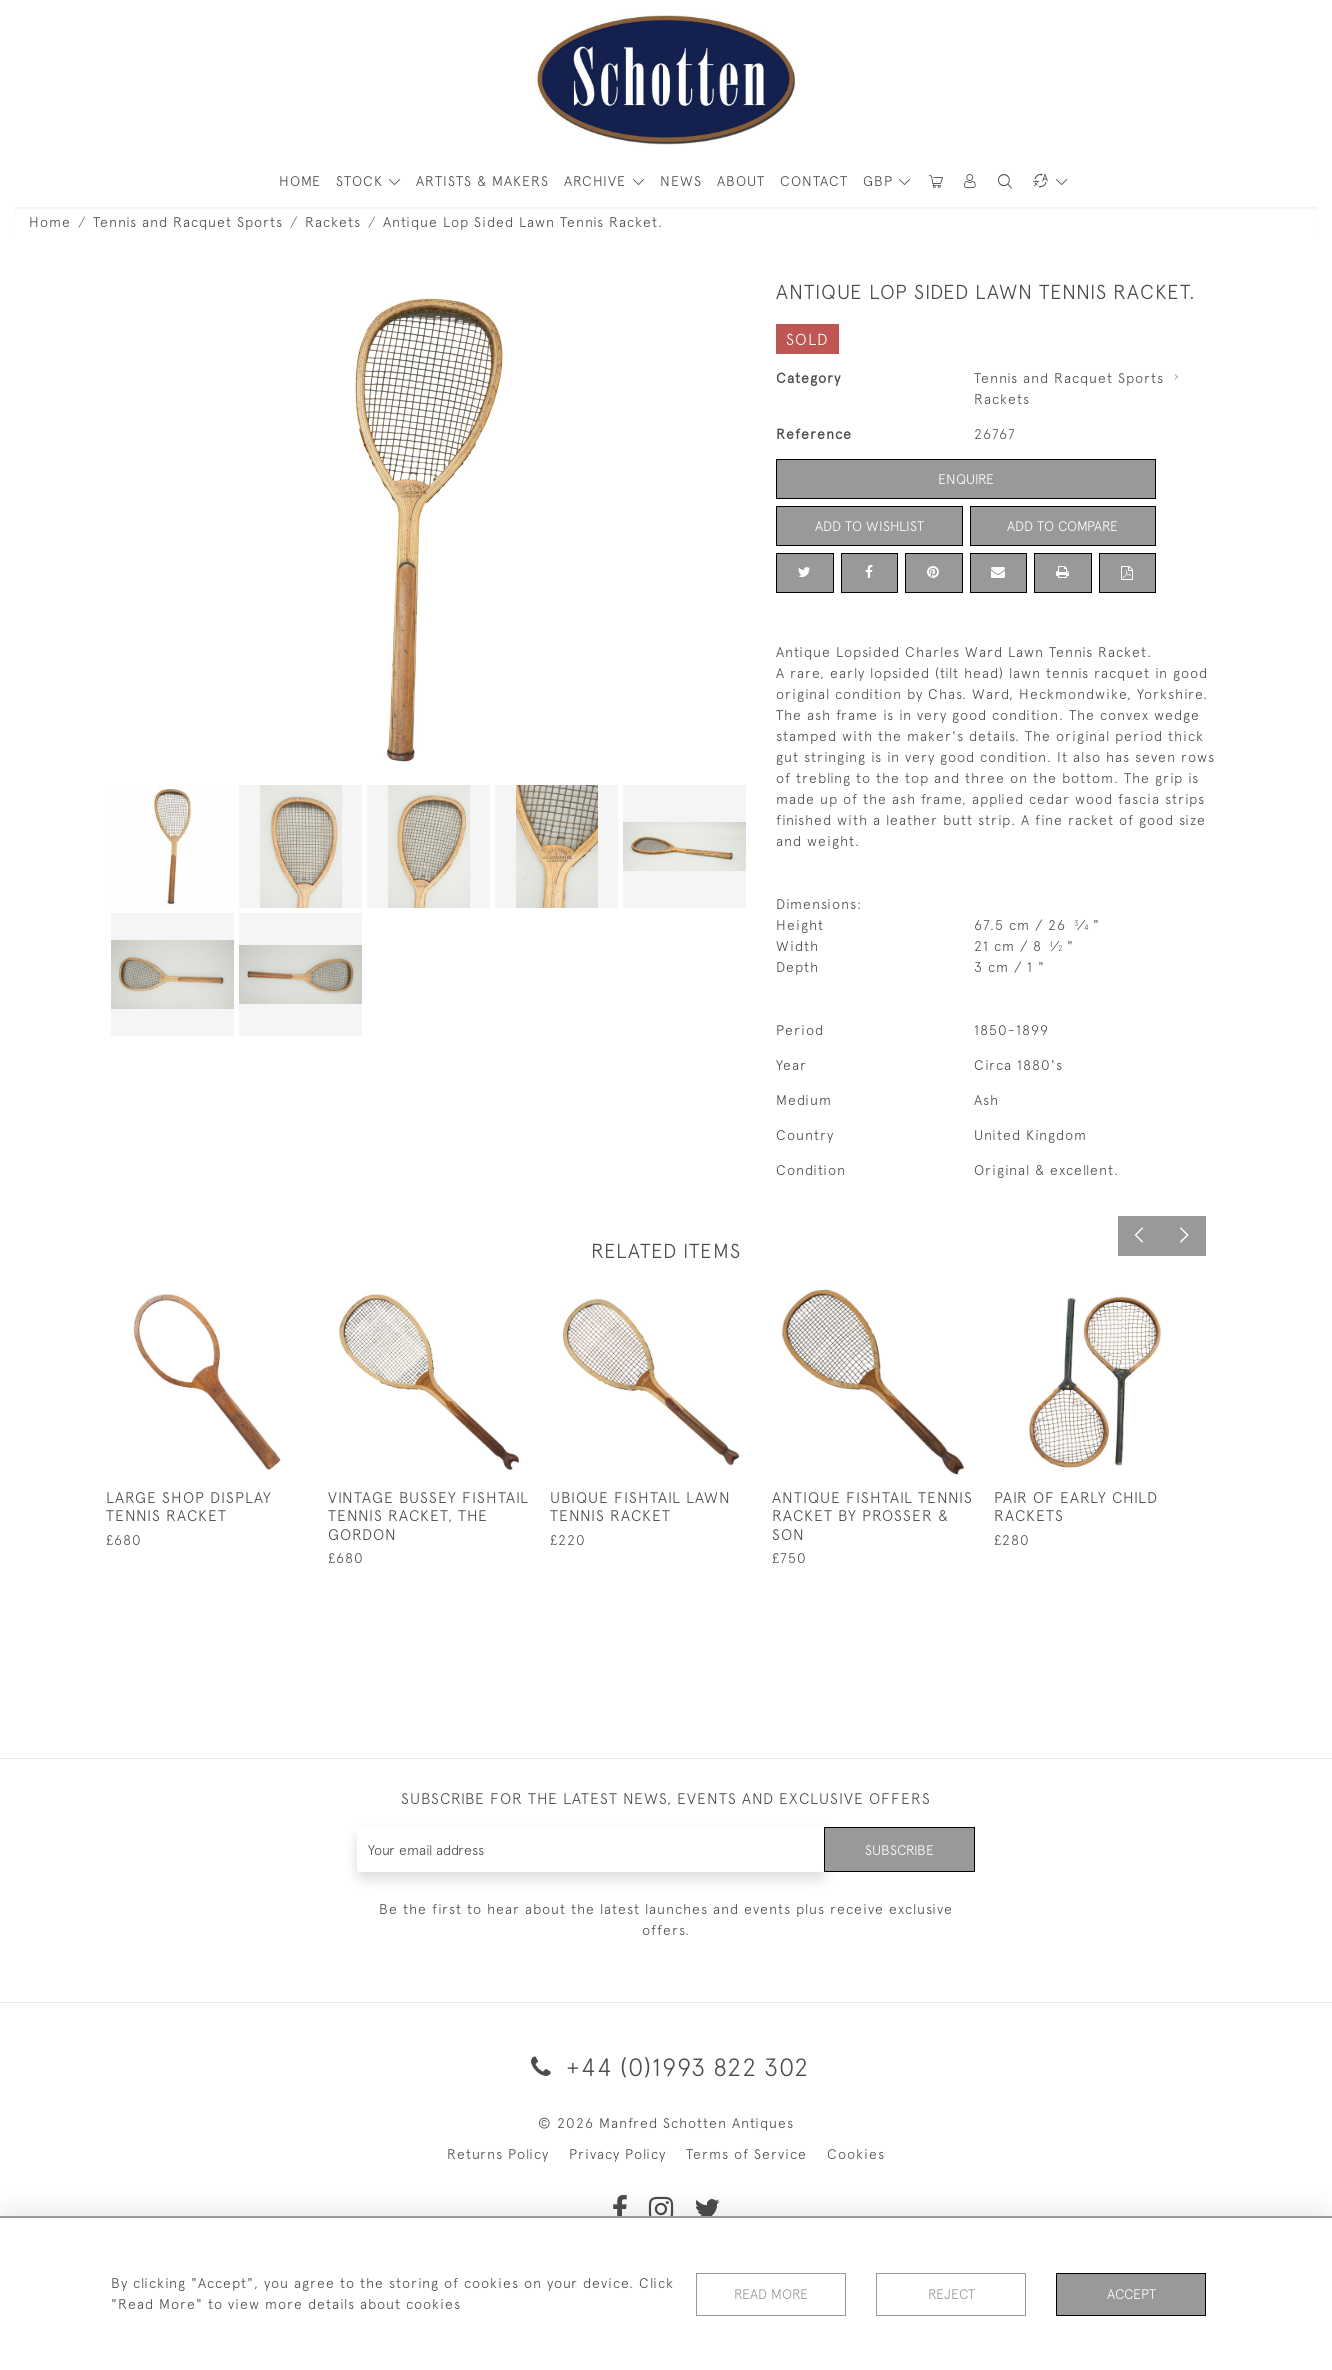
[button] (971, 181)
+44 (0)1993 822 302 (666, 2066)
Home (50, 222)
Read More (771, 2294)
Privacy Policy (617, 2154)
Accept (1131, 2294)
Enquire (966, 479)
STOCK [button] (362, 181)
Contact (814, 181)
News (681, 181)
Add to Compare (1063, 526)
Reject (951, 2294)
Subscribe (899, 1849)
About (741, 181)
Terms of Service (746, 2154)
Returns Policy (498, 2154)
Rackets (333, 222)
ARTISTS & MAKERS (482, 181)
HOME (300, 181)
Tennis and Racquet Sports (188, 222)
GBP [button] (880, 181)
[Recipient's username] (590, 1849)
